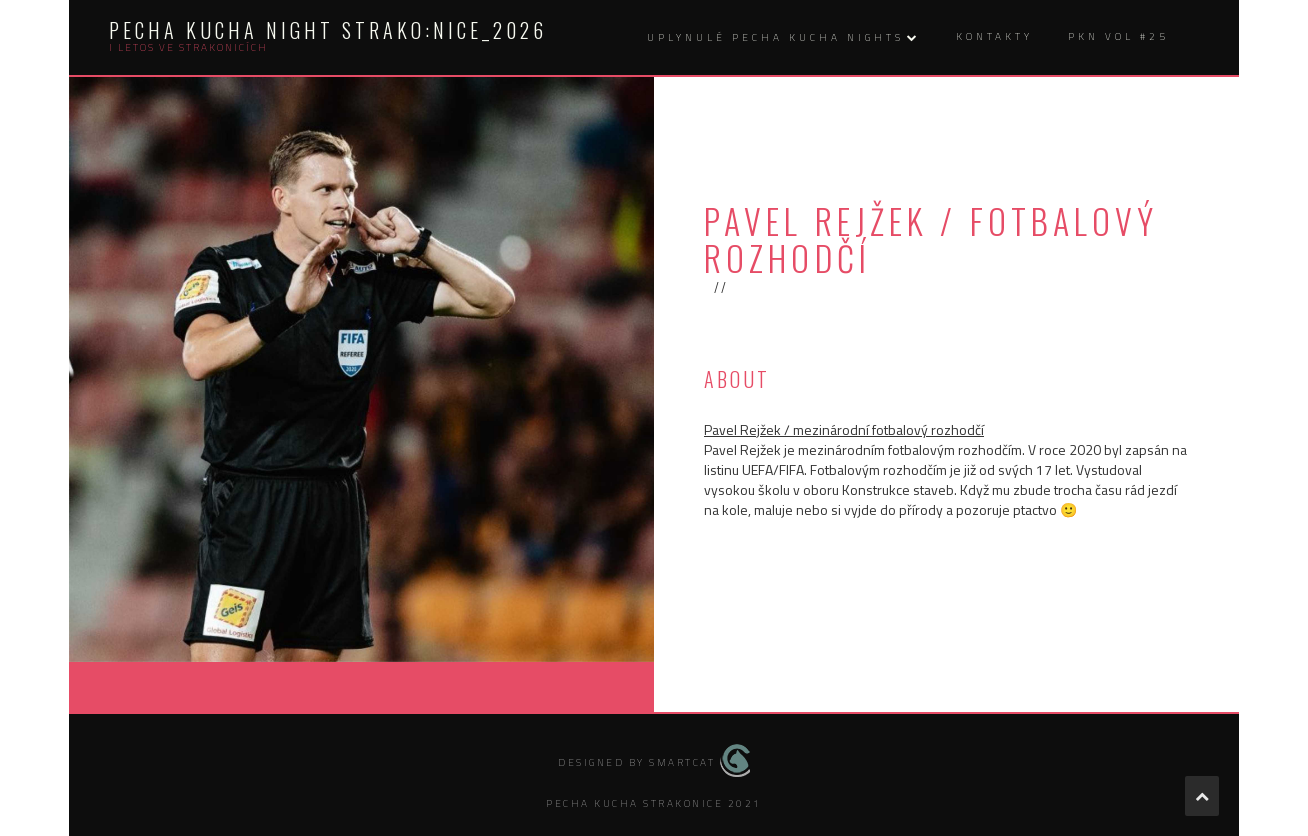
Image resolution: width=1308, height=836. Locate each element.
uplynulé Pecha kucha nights (775, 37)
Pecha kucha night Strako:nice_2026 (328, 30)
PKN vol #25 (1118, 36)
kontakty (994, 36)
